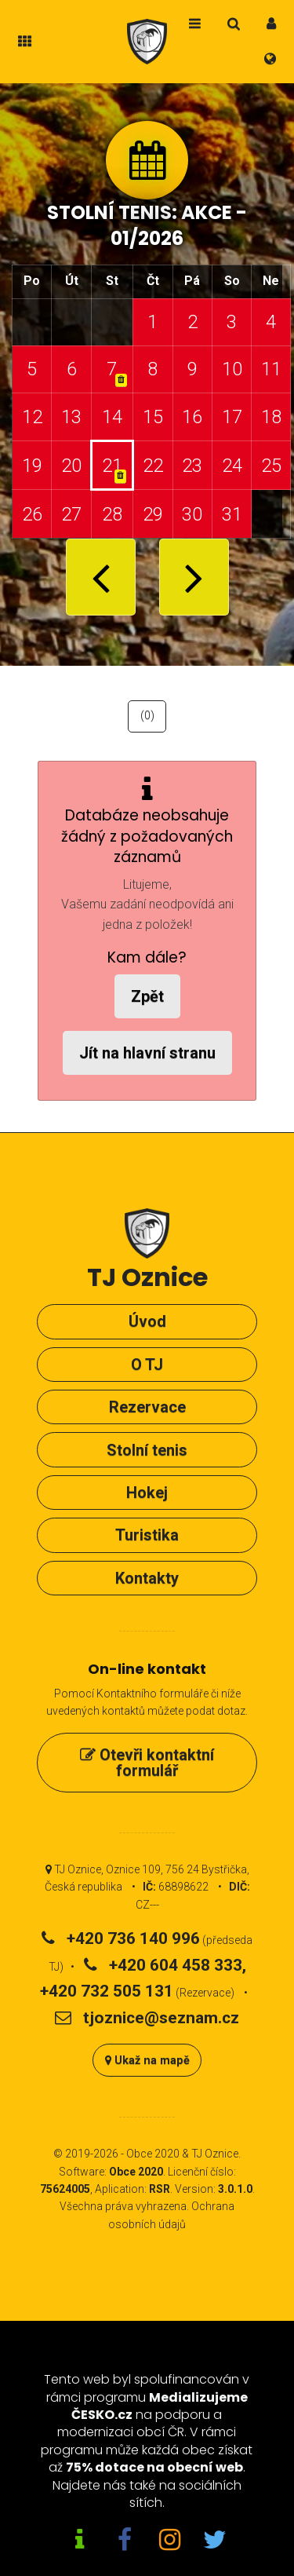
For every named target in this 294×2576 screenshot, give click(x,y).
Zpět (147, 996)
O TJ (147, 1364)
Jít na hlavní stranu (147, 1052)
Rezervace (147, 1407)
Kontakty (147, 1578)
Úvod (147, 1321)
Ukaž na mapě (147, 2060)
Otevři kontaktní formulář (147, 1762)
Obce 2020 (153, 2153)
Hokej (147, 1492)
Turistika (147, 1535)
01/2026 (147, 238)
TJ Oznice (214, 2153)
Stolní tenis (147, 1450)
